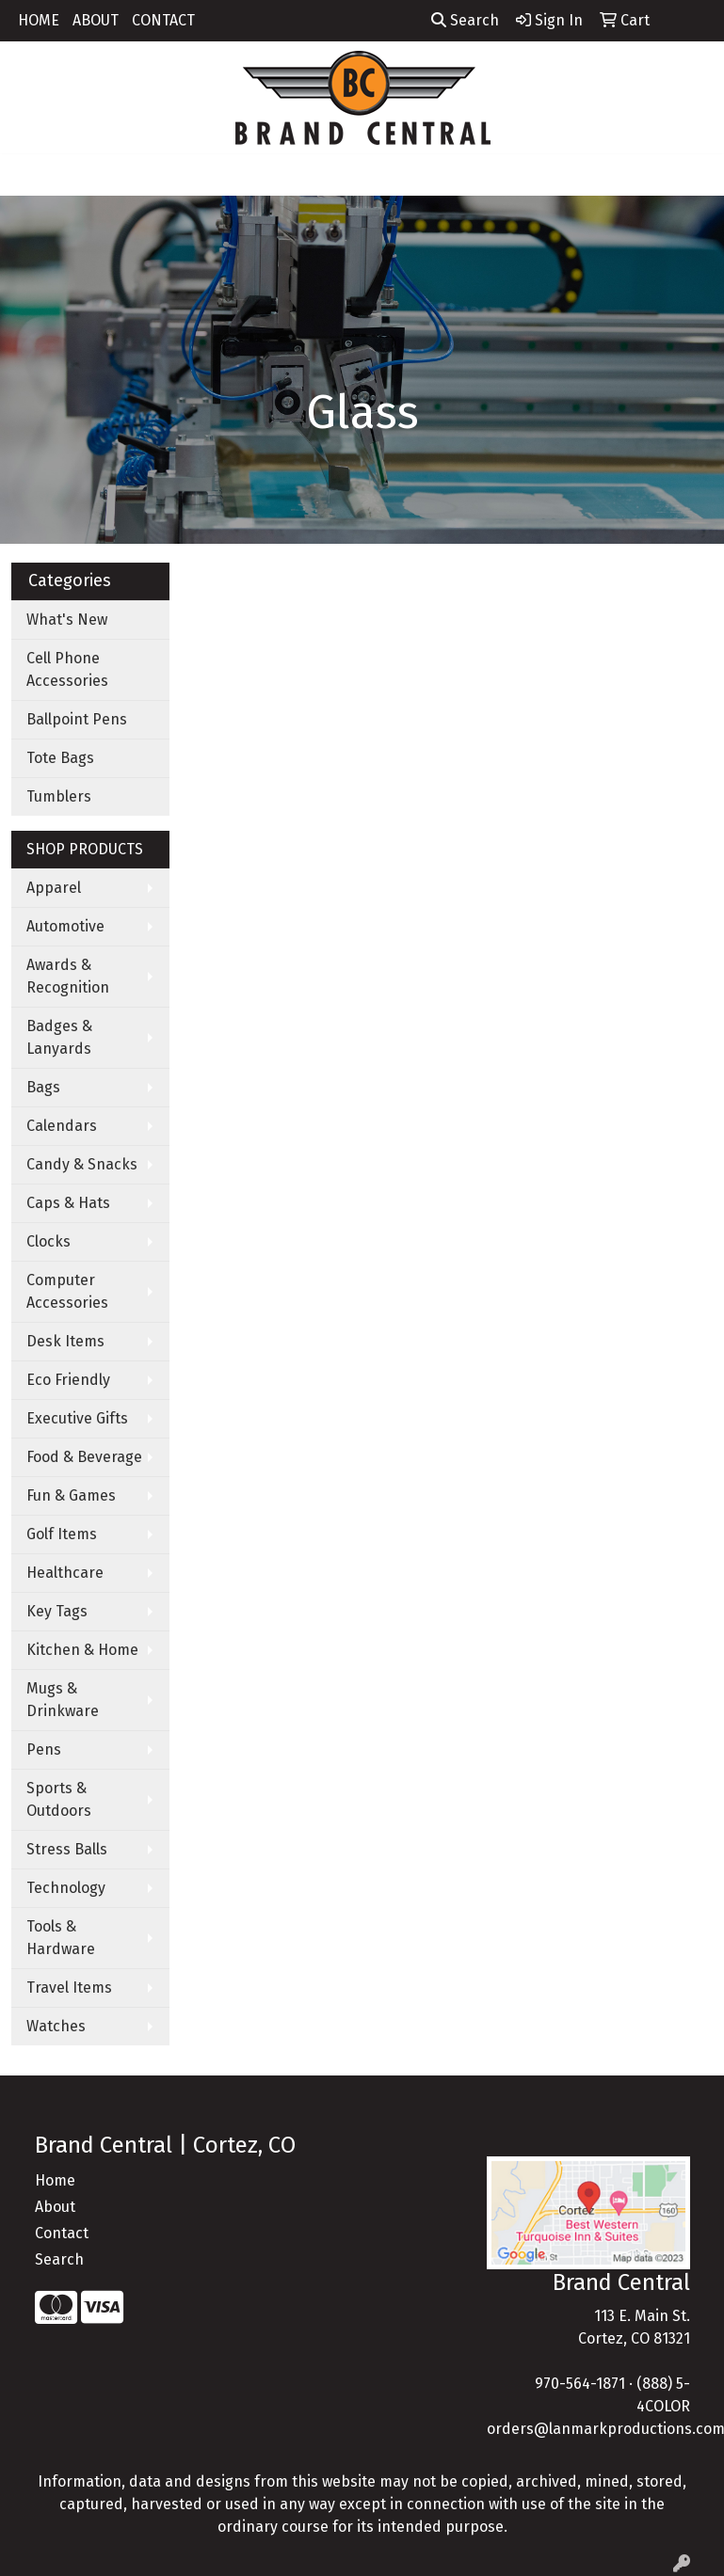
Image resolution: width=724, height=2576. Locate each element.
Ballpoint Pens (76, 719)
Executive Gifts (77, 1418)
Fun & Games (71, 1495)
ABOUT (95, 20)
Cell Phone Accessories (67, 669)
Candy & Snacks (81, 1164)
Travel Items (69, 1987)
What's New (66, 619)
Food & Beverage (84, 1457)
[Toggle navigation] (29, 175)
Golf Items (61, 1534)
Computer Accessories (67, 1291)
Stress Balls (66, 1849)
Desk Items (65, 1341)
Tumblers (58, 796)
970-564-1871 (580, 2384)
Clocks (48, 1241)
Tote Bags (60, 758)
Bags (43, 1087)
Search (465, 20)
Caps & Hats (68, 1203)
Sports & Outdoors (58, 1799)
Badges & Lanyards (59, 1037)
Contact (61, 2233)
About (55, 2207)
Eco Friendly (68, 1380)
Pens (43, 1749)
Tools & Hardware (60, 1937)
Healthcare (65, 1573)
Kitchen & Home (82, 1650)
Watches (56, 2026)
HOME (38, 20)
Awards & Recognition (67, 976)
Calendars (61, 1126)
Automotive (65, 926)
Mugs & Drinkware (62, 1699)
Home (55, 2180)
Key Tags (57, 1611)
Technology (65, 1888)
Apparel (53, 888)
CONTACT (163, 20)
